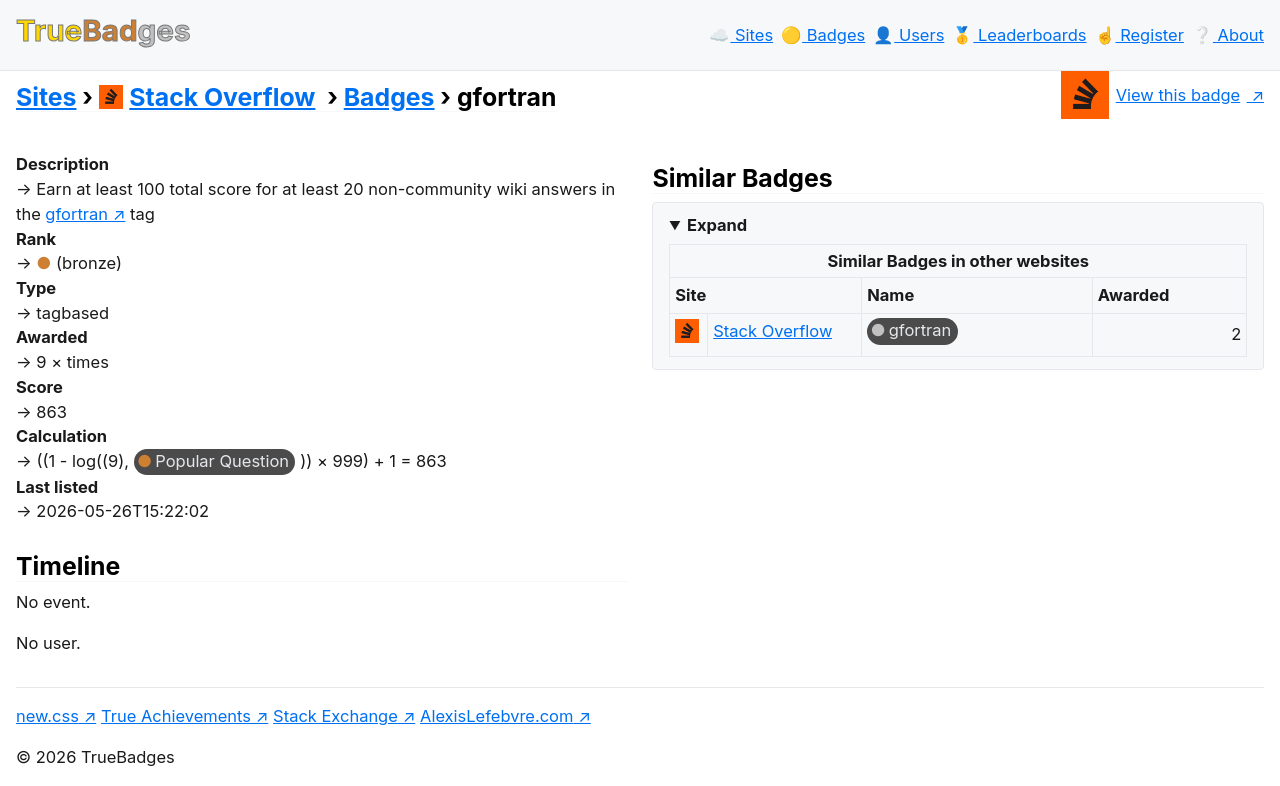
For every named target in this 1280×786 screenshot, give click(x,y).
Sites (46, 97)
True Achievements (176, 716)
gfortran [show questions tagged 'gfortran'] (76, 214)
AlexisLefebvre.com (496, 716)
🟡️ (823, 35)
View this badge (1150, 95)
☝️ (1139, 35)
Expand (717, 225)
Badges (389, 97)
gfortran (920, 330)
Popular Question (222, 461)
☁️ (741, 35)
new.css (47, 716)
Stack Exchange (335, 716)
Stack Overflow (207, 97)
